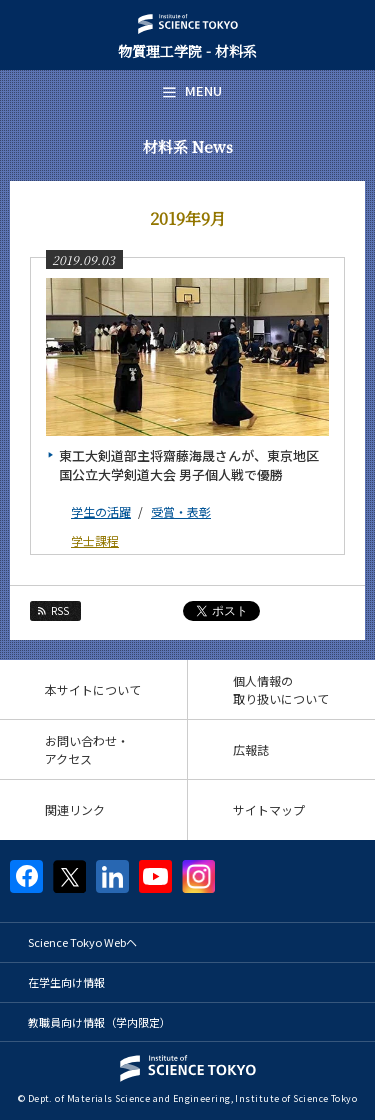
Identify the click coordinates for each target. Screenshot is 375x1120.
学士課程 (95, 540)
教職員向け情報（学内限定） (99, 1022)
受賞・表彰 (181, 511)
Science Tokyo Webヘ (82, 942)
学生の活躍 (101, 511)
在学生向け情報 (66, 982)
